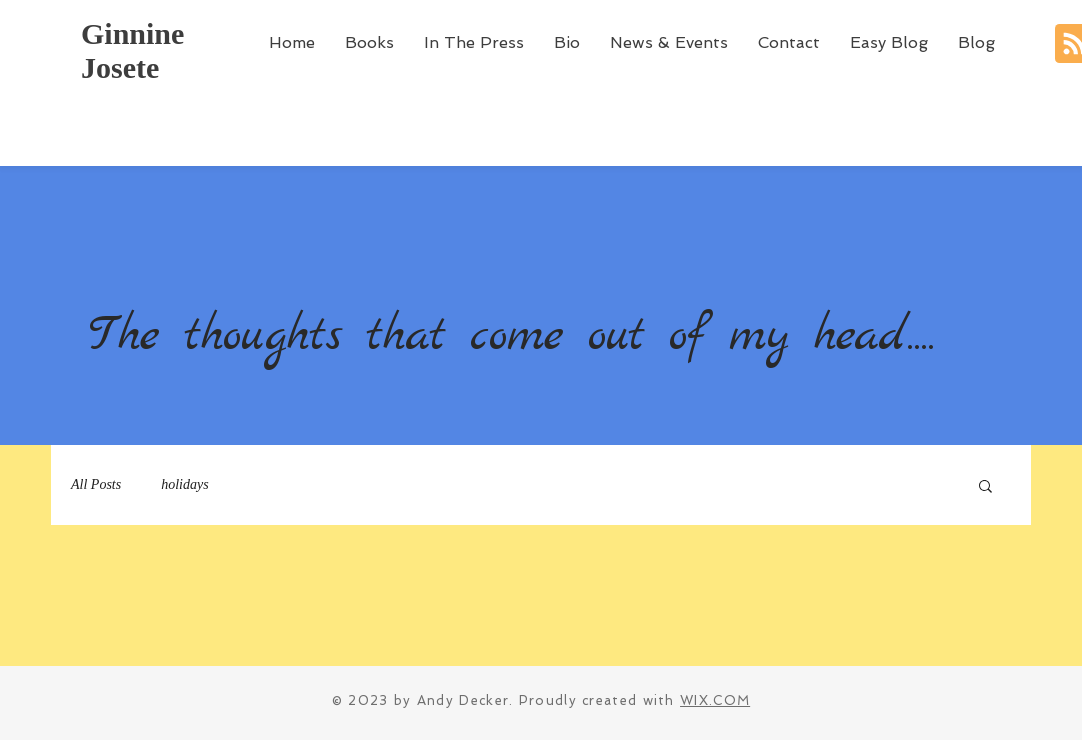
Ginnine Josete (132, 50)
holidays (184, 484)
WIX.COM (715, 700)
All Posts (96, 484)
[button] (985, 487)
